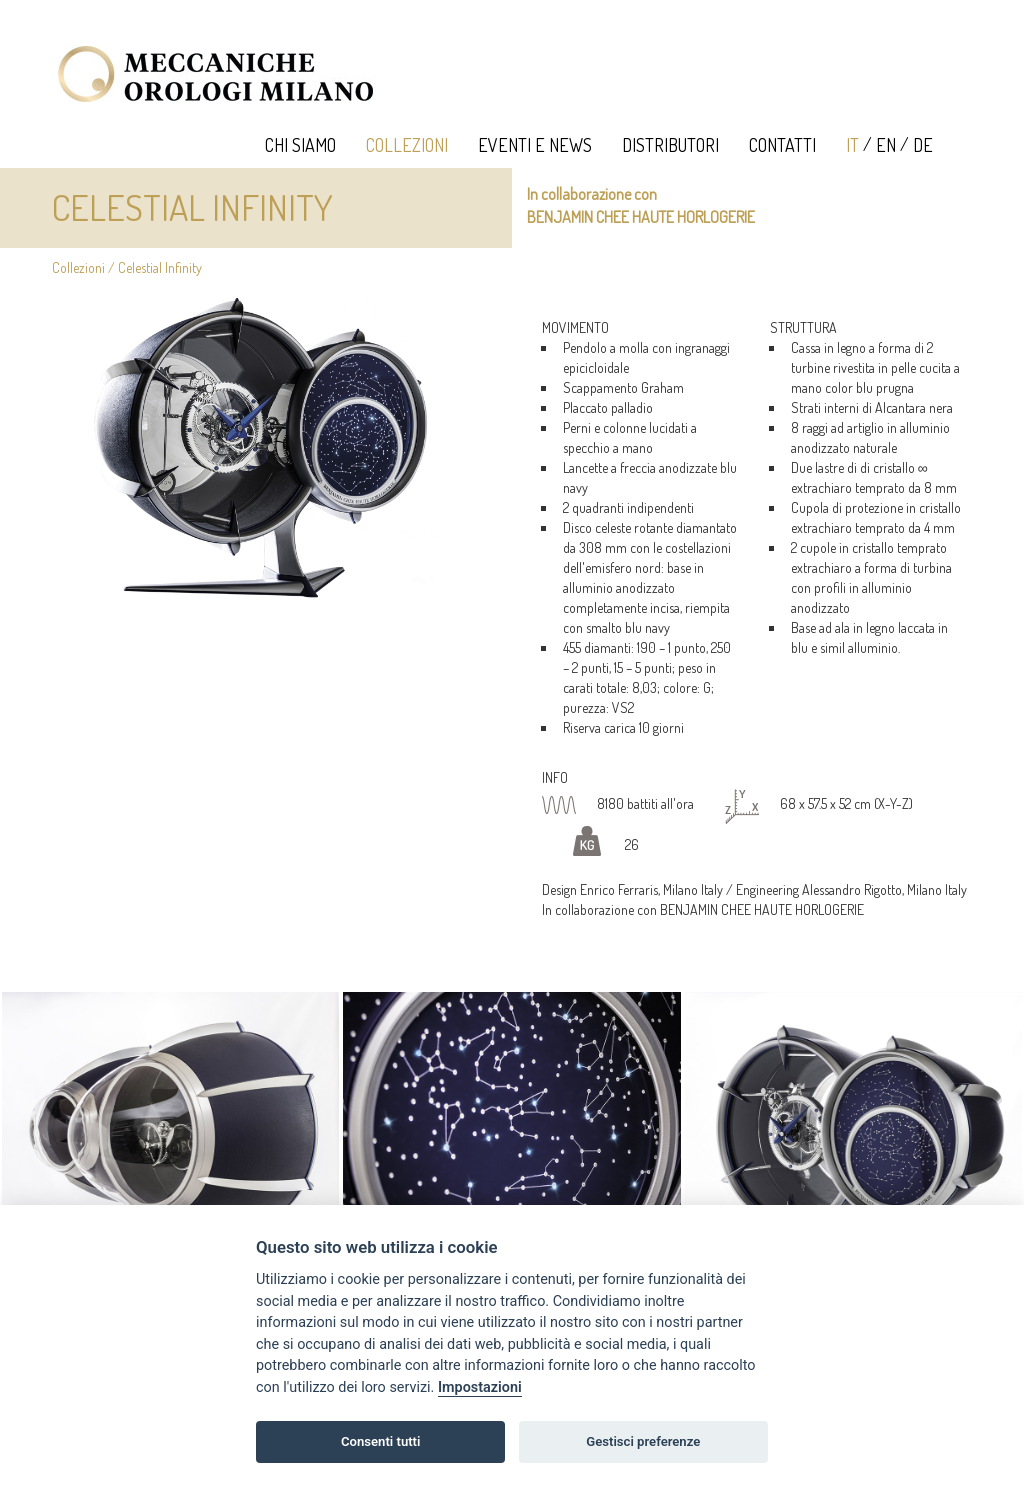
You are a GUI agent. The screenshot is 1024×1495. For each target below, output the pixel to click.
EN (886, 145)
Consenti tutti (380, 1441)
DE (923, 145)
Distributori (670, 145)
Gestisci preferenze (643, 1441)
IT (852, 145)
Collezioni (407, 145)
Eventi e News (535, 145)
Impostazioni (480, 1387)
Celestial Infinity (160, 267)
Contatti (782, 145)
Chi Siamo (300, 145)
